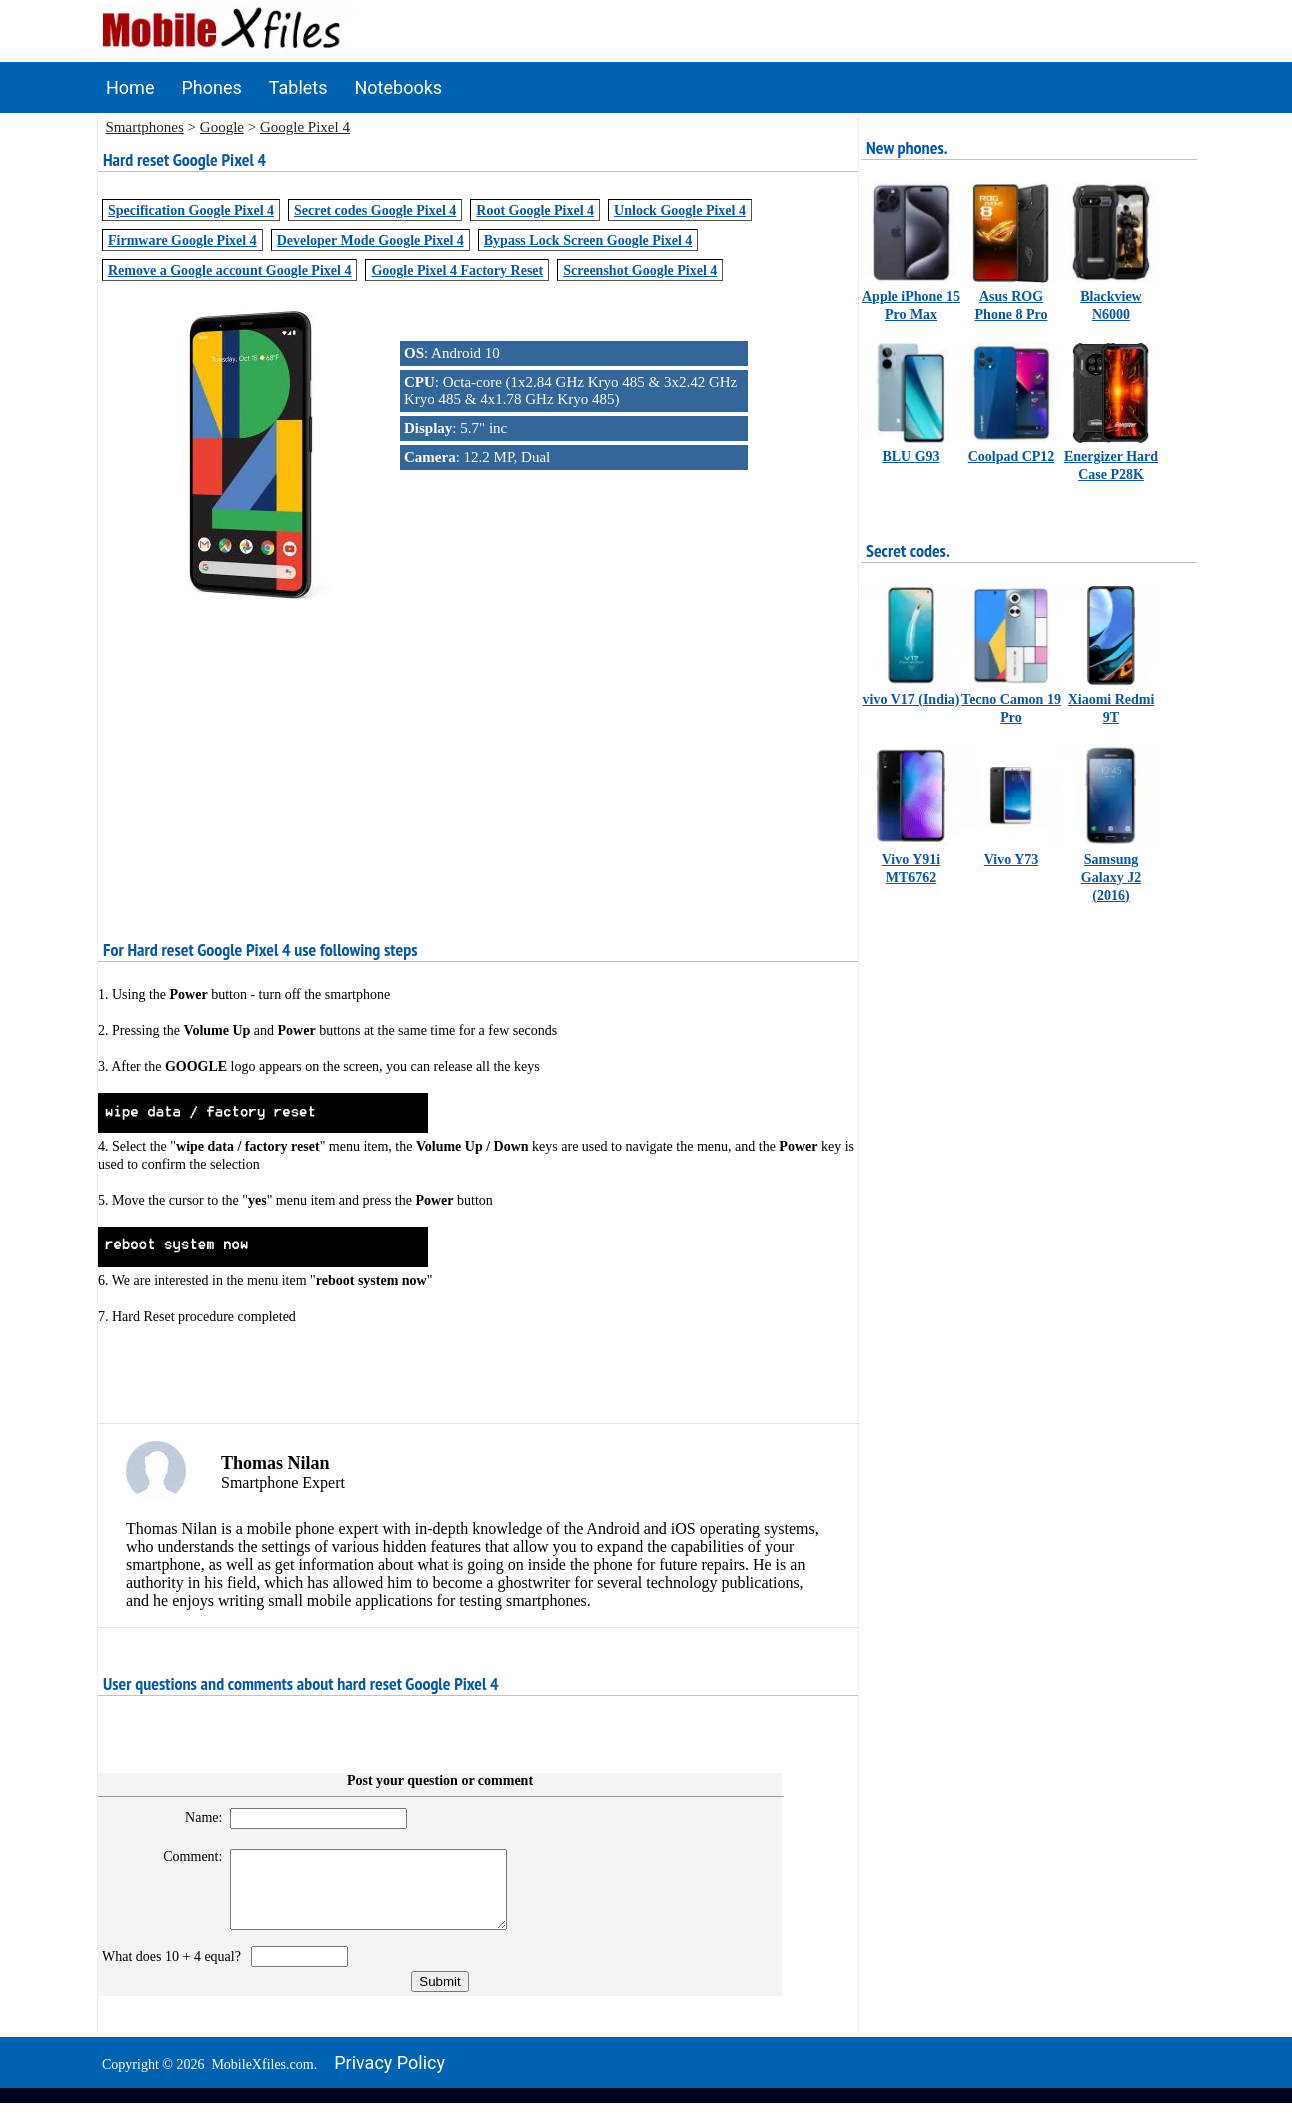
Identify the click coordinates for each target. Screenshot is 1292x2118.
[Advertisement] (478, 747)
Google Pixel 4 (305, 127)
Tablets (298, 87)
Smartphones (145, 127)
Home (130, 87)
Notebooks (399, 87)
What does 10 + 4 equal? (175, 1971)
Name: (194, 1817)
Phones (211, 87)
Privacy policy (389, 2077)
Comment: (184, 1856)
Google (222, 127)
